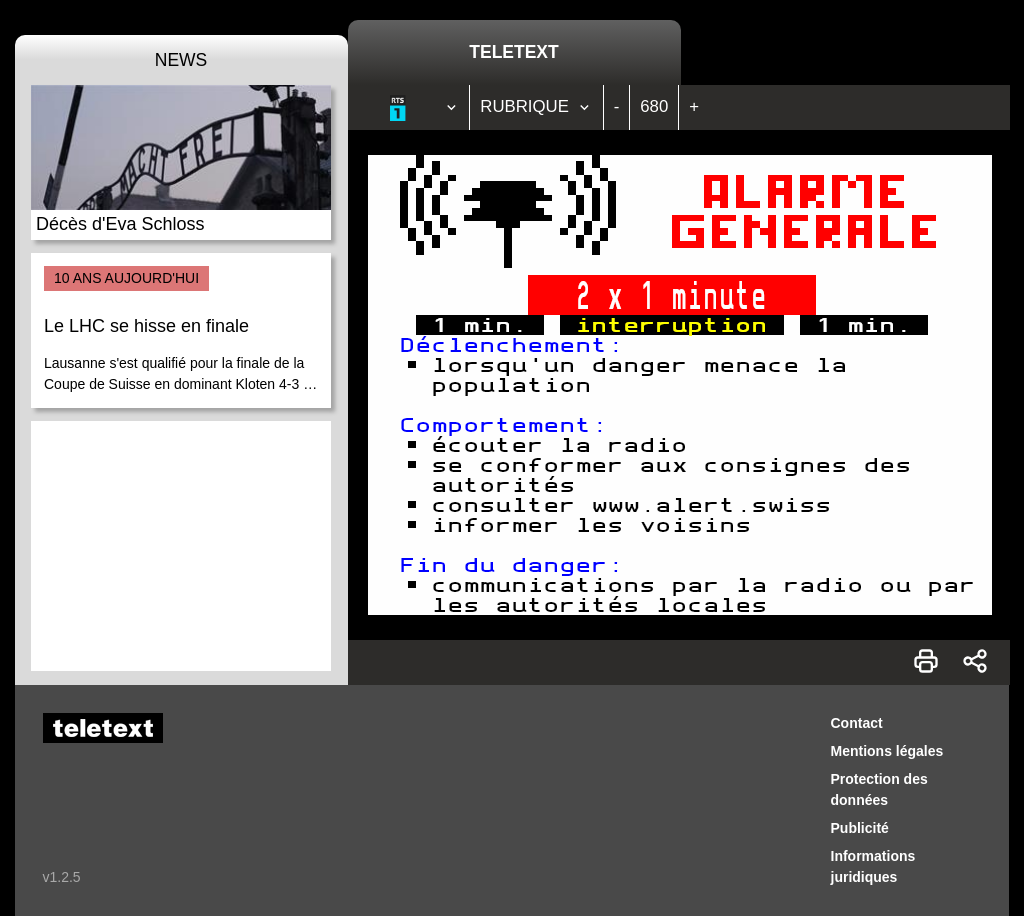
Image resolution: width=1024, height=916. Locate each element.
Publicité (860, 828)
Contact (857, 723)
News (181, 60)
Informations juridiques (873, 866)
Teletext (513, 52)
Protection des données (879, 789)
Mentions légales (887, 751)
